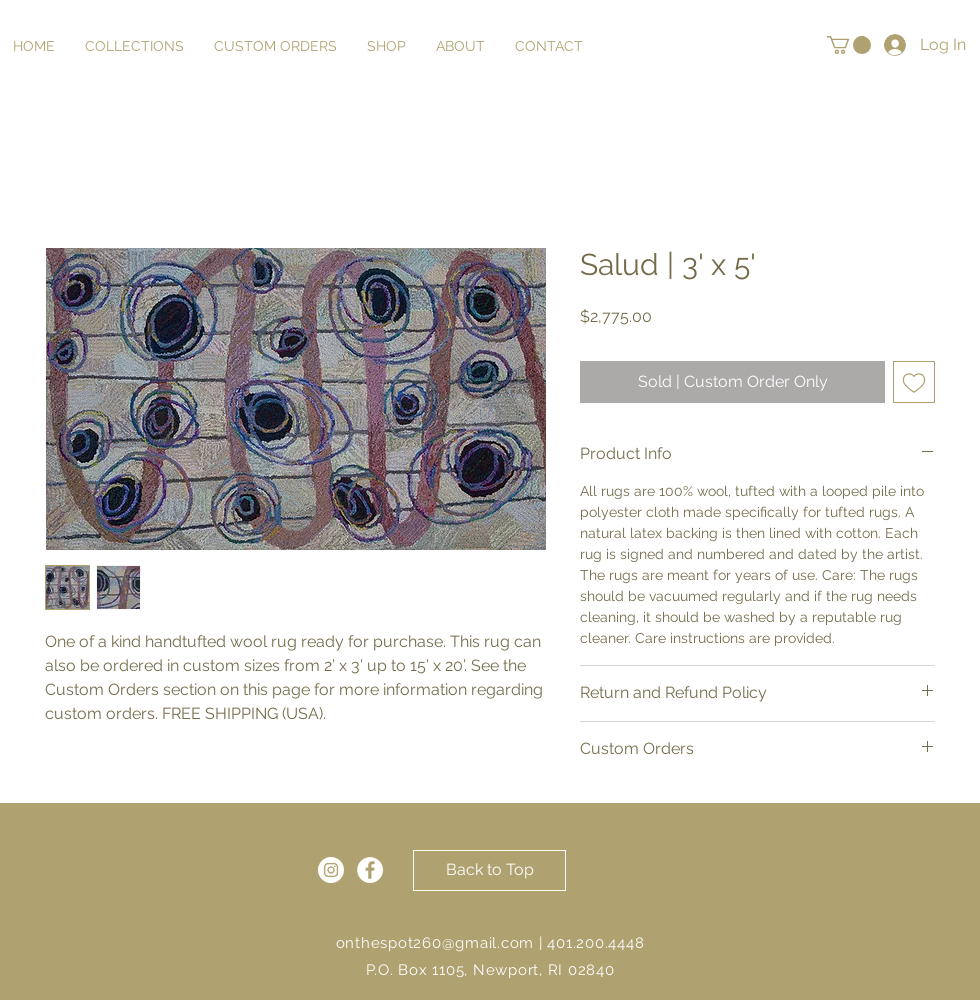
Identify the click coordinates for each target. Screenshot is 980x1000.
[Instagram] (331, 870)
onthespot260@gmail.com (435, 943)
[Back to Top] (489, 870)
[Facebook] (370, 870)
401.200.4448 (595, 943)
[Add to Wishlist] (914, 382)
